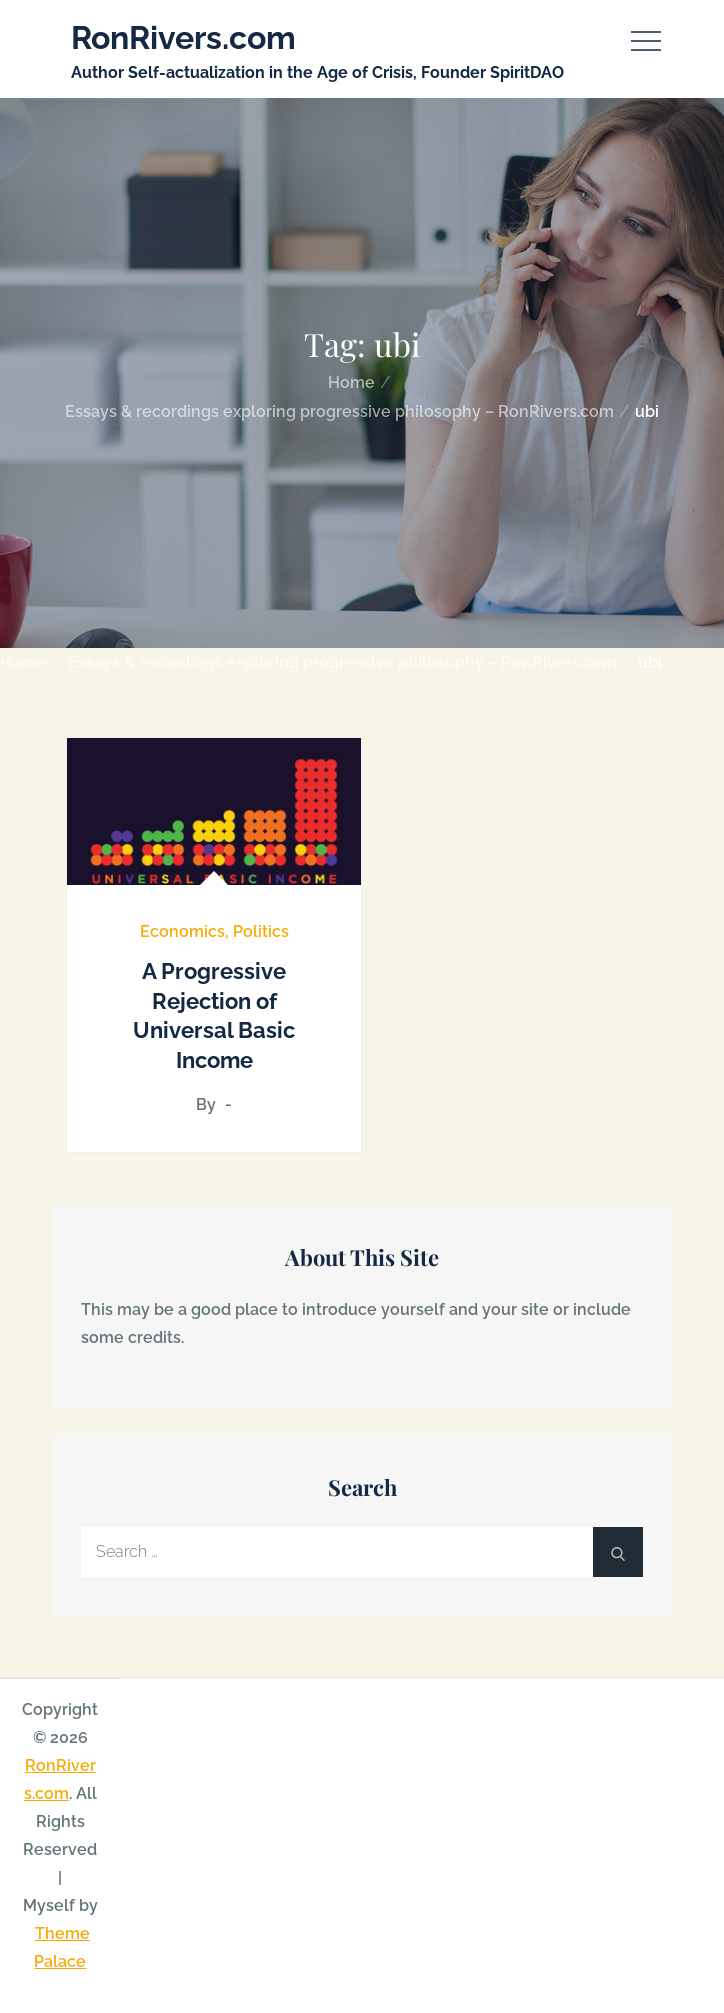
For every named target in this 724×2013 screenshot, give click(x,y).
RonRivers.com (183, 37)
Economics (182, 931)
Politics (261, 931)
